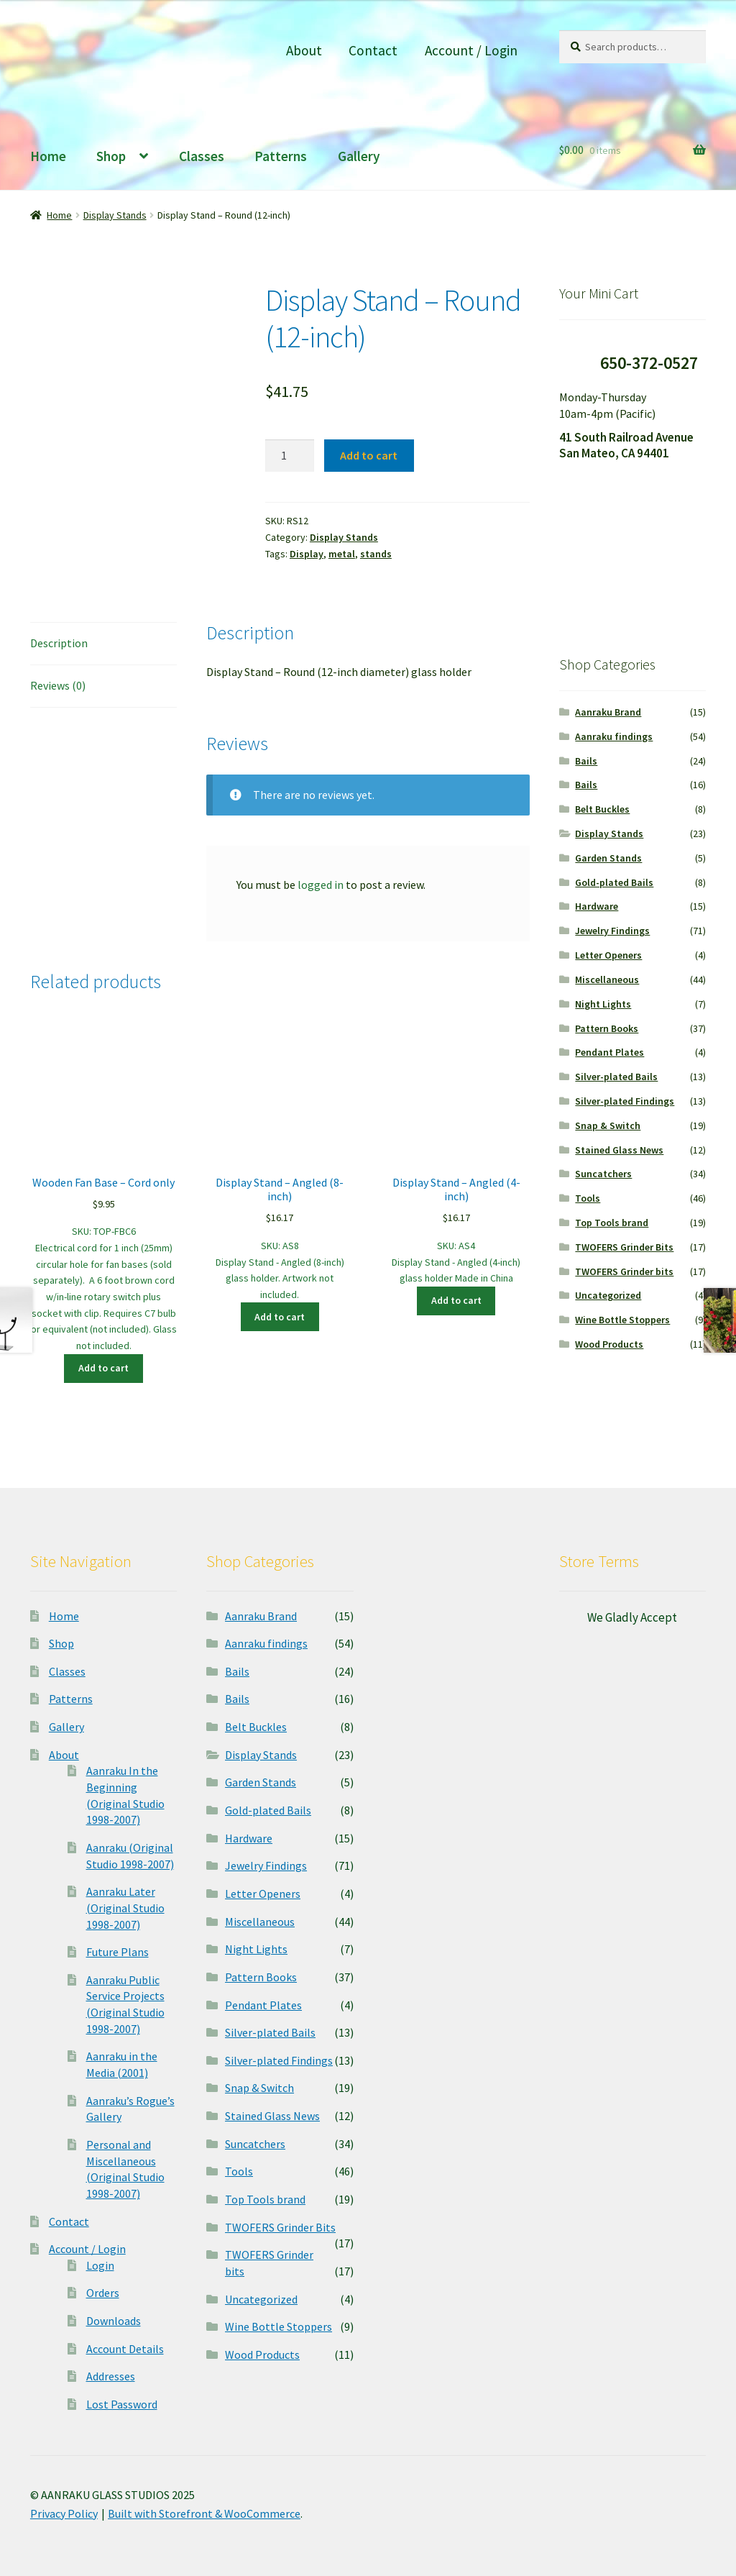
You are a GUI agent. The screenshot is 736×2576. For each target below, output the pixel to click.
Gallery (359, 156)
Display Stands (115, 215)
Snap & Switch (607, 1125)
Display (306, 553)
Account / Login (471, 50)
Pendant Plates (609, 1052)
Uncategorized (608, 1295)
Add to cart (368, 455)
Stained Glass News (619, 1149)
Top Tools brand (611, 1222)
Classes (201, 156)
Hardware (596, 906)
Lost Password (121, 2404)
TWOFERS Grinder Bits (624, 1247)
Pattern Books (606, 1028)
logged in (321, 884)
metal (341, 553)
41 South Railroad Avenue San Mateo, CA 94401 (626, 445)
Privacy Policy (64, 2513)
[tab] (103, 644)
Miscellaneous (607, 979)
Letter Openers (608, 955)
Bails (586, 760)
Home (48, 156)
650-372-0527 (649, 363)
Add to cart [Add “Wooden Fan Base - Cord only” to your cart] (103, 1367)
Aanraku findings (614, 736)
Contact (373, 50)
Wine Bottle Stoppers (622, 1319)
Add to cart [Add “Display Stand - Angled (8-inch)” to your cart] (279, 1316)
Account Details (125, 2349)
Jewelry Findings (612, 930)
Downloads (113, 2321)
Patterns (280, 156)
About (304, 50)
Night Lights (603, 1003)
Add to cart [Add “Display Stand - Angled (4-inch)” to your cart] (456, 1300)
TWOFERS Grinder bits (624, 1271)
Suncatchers (603, 1173)
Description (59, 643)
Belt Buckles (602, 809)
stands (376, 553)
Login (100, 2265)
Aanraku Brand (608, 711)
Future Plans (117, 1952)
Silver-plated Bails (616, 1076)
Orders (102, 2292)
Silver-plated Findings (624, 1101)
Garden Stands (608, 857)
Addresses (110, 2376)
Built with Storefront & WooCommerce (204, 2513)
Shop (111, 156)
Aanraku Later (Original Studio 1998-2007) (125, 1907)
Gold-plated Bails (614, 882)
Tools (587, 1198)
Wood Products (609, 1344)
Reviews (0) (58, 685)
